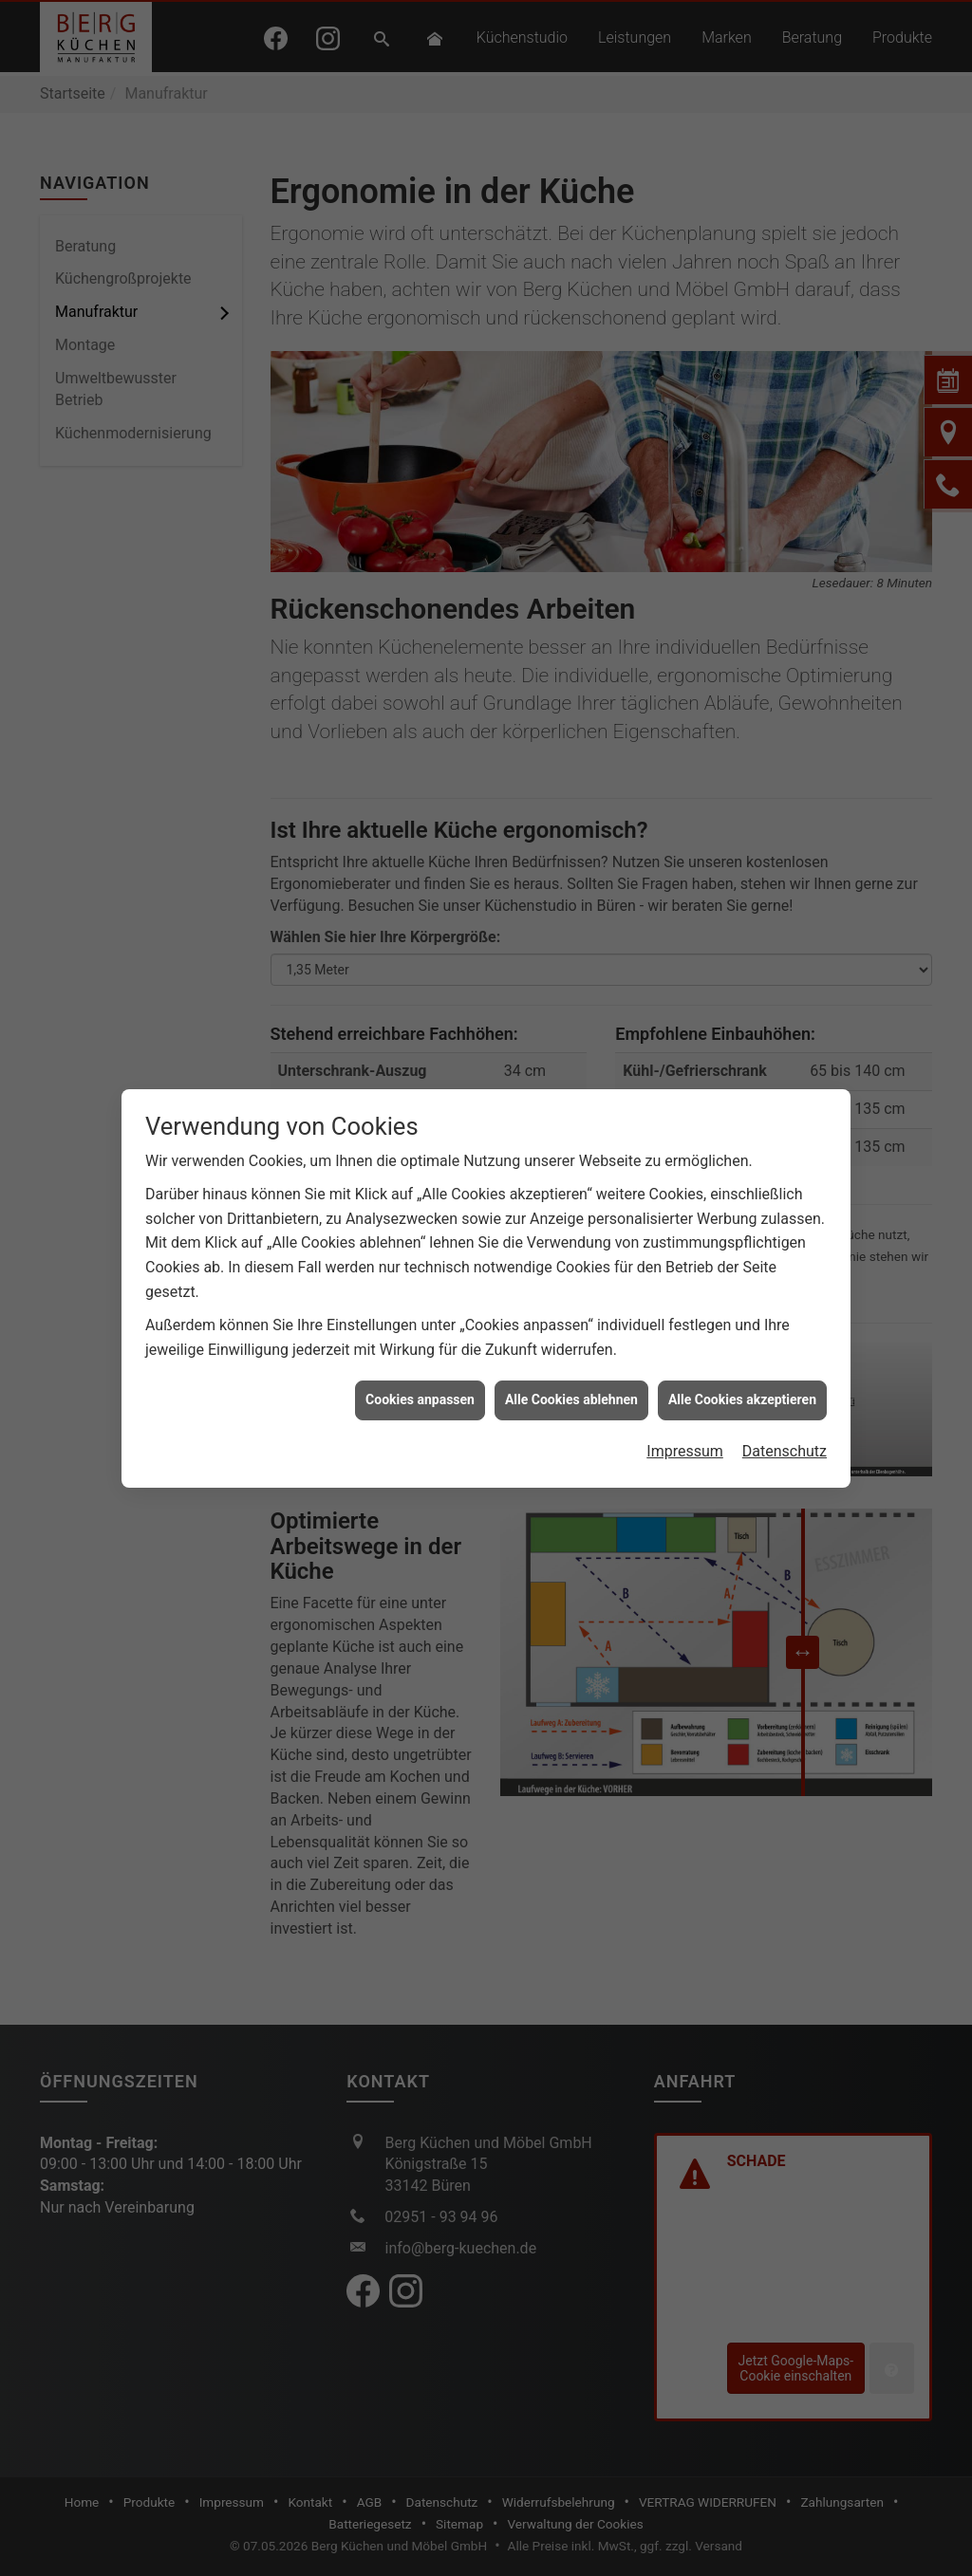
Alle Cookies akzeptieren (742, 1399)
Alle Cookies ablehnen (571, 1399)
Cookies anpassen (420, 1399)
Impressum (684, 1451)
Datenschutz (784, 1451)
